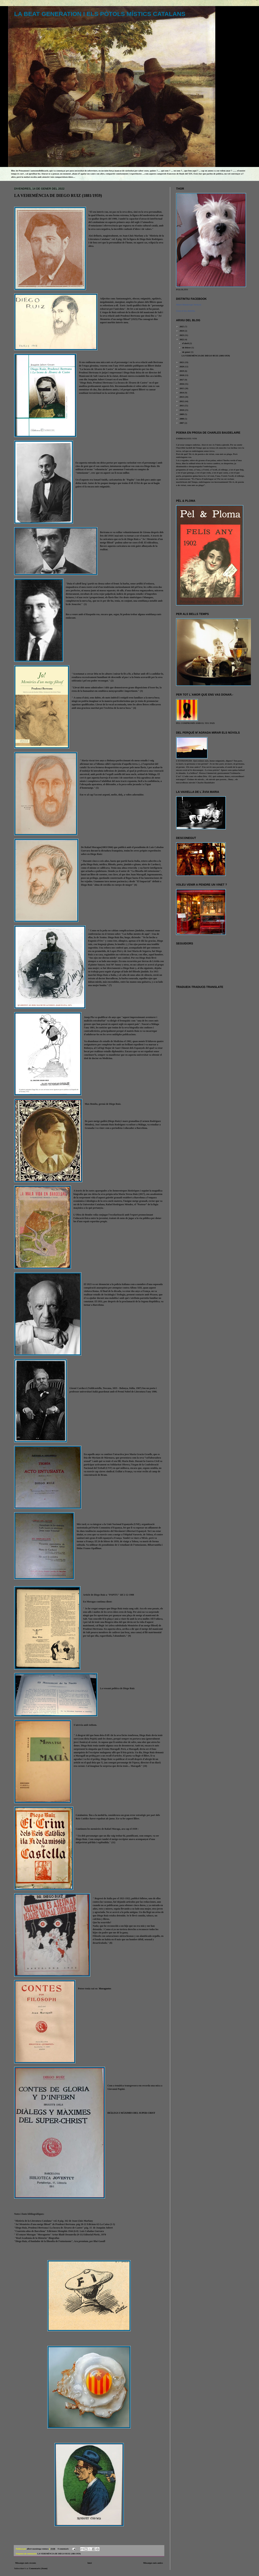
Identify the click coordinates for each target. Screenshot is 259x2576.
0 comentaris (63, 2549)
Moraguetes (105, 1988)
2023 (182, 335)
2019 (182, 371)
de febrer (186, 347)
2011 (181, 405)
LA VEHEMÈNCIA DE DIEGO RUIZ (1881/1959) (58, 195)
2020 (182, 366)
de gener (186, 352)
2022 (182, 339)
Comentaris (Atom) (38, 2568)
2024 (182, 331)
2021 (182, 362)
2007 (182, 423)
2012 (182, 401)
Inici (89, 2563)
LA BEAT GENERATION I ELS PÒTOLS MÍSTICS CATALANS (99, 14)
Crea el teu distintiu (185, 311)
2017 (182, 379)
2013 (182, 397)
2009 (182, 414)
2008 (182, 418)
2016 (182, 384)
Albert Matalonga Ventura (188, 304)
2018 (182, 375)
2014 (182, 392)
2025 (182, 326)
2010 (182, 410)
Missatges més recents (25, 2563)
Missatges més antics (153, 2563)
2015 (182, 388)
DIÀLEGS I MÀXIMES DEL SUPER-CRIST (131, 2112)
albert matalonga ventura (38, 2549)
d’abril (185, 343)
